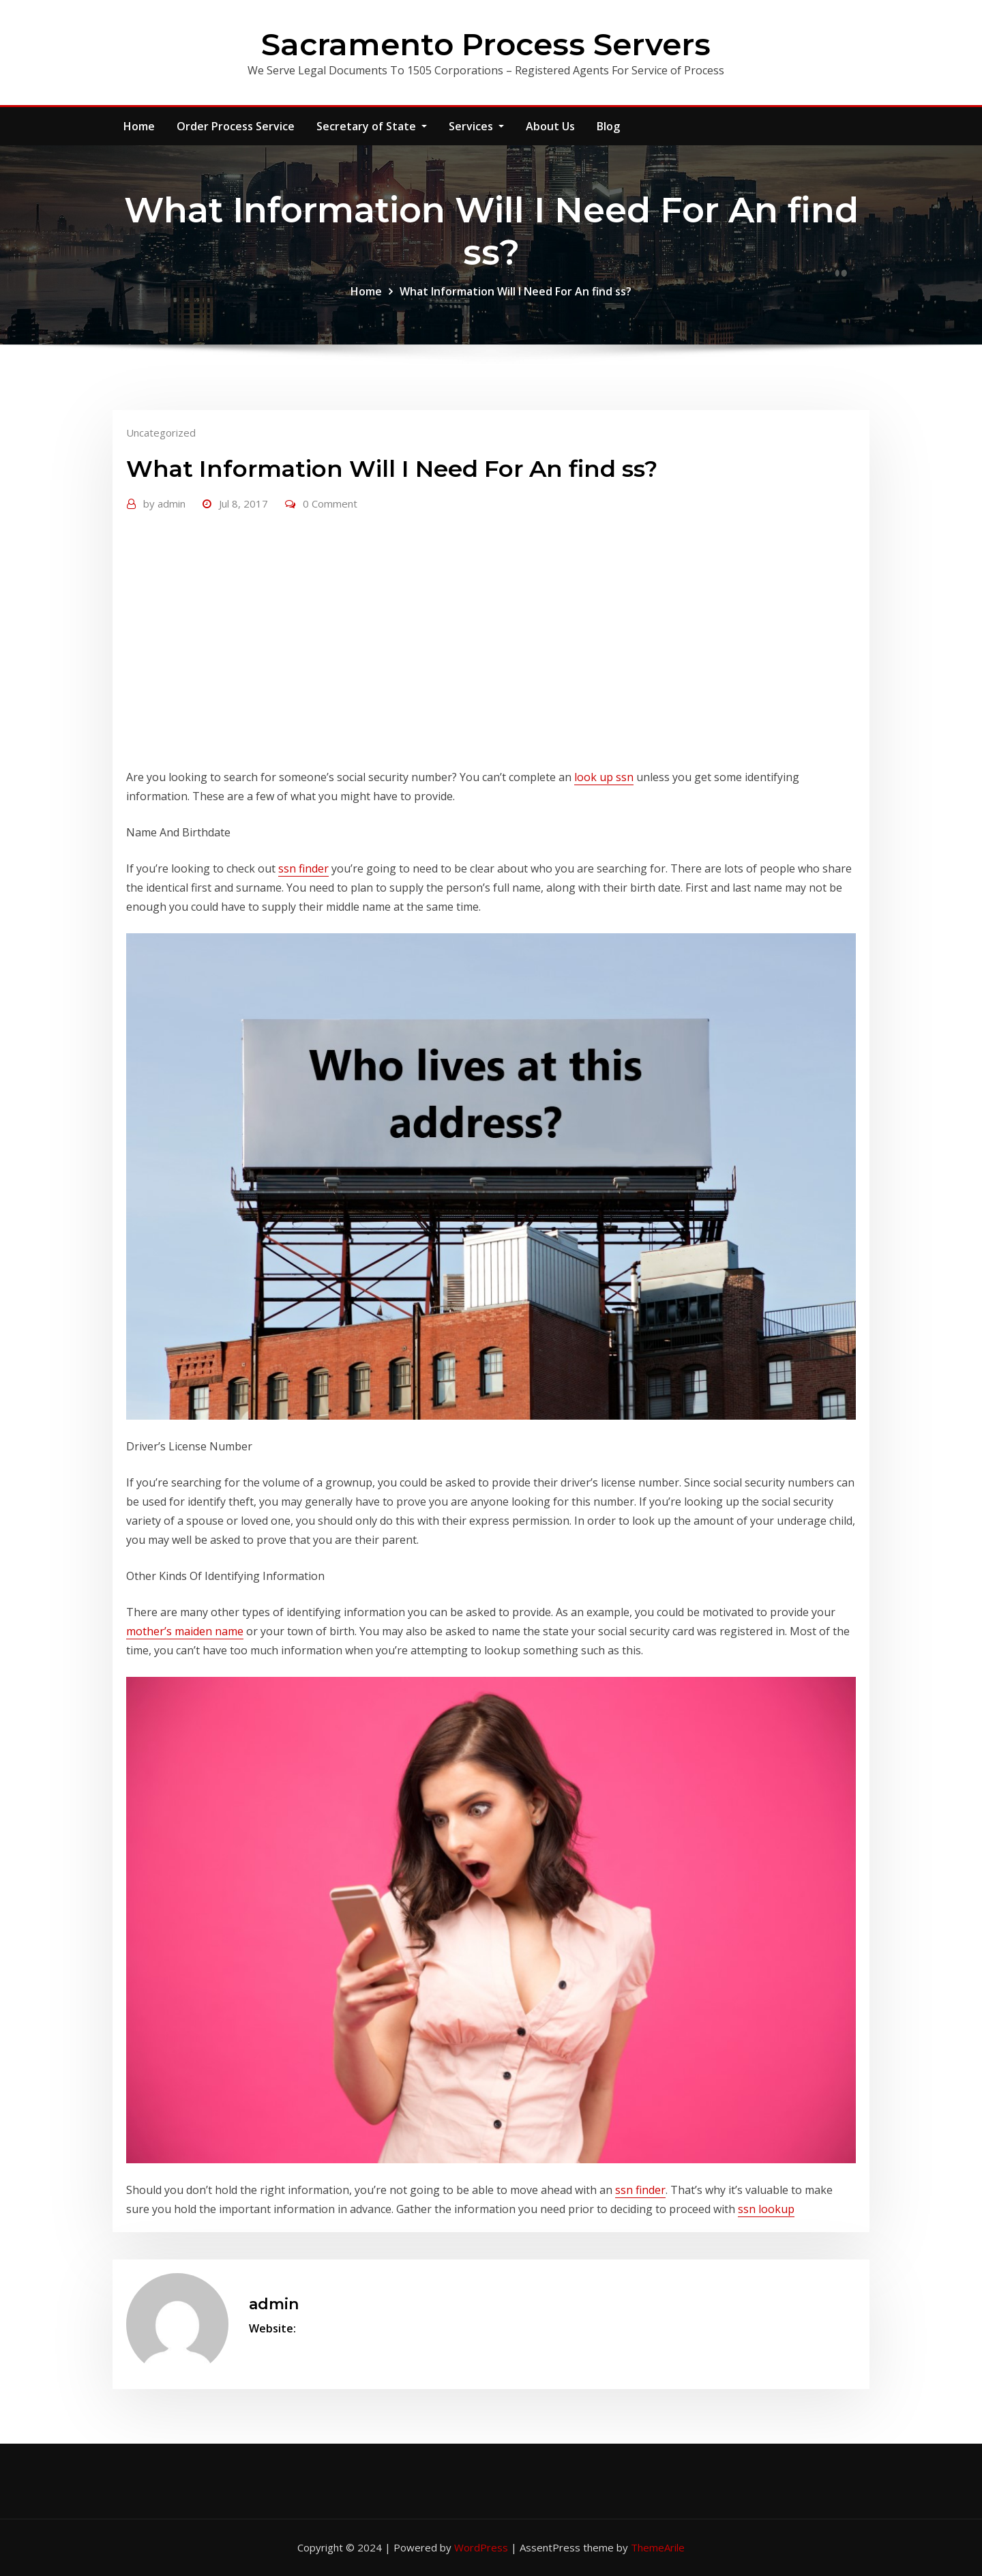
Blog (608, 126)
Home (139, 126)
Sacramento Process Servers (486, 44)
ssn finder (303, 868)
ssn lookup (766, 2208)
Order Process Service (236, 126)
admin (164, 503)
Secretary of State (371, 126)
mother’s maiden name (184, 1631)
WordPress (481, 2547)
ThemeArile (658, 2547)
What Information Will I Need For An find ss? (515, 291)
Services (476, 126)
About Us (550, 126)
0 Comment (330, 503)
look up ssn (604, 777)
